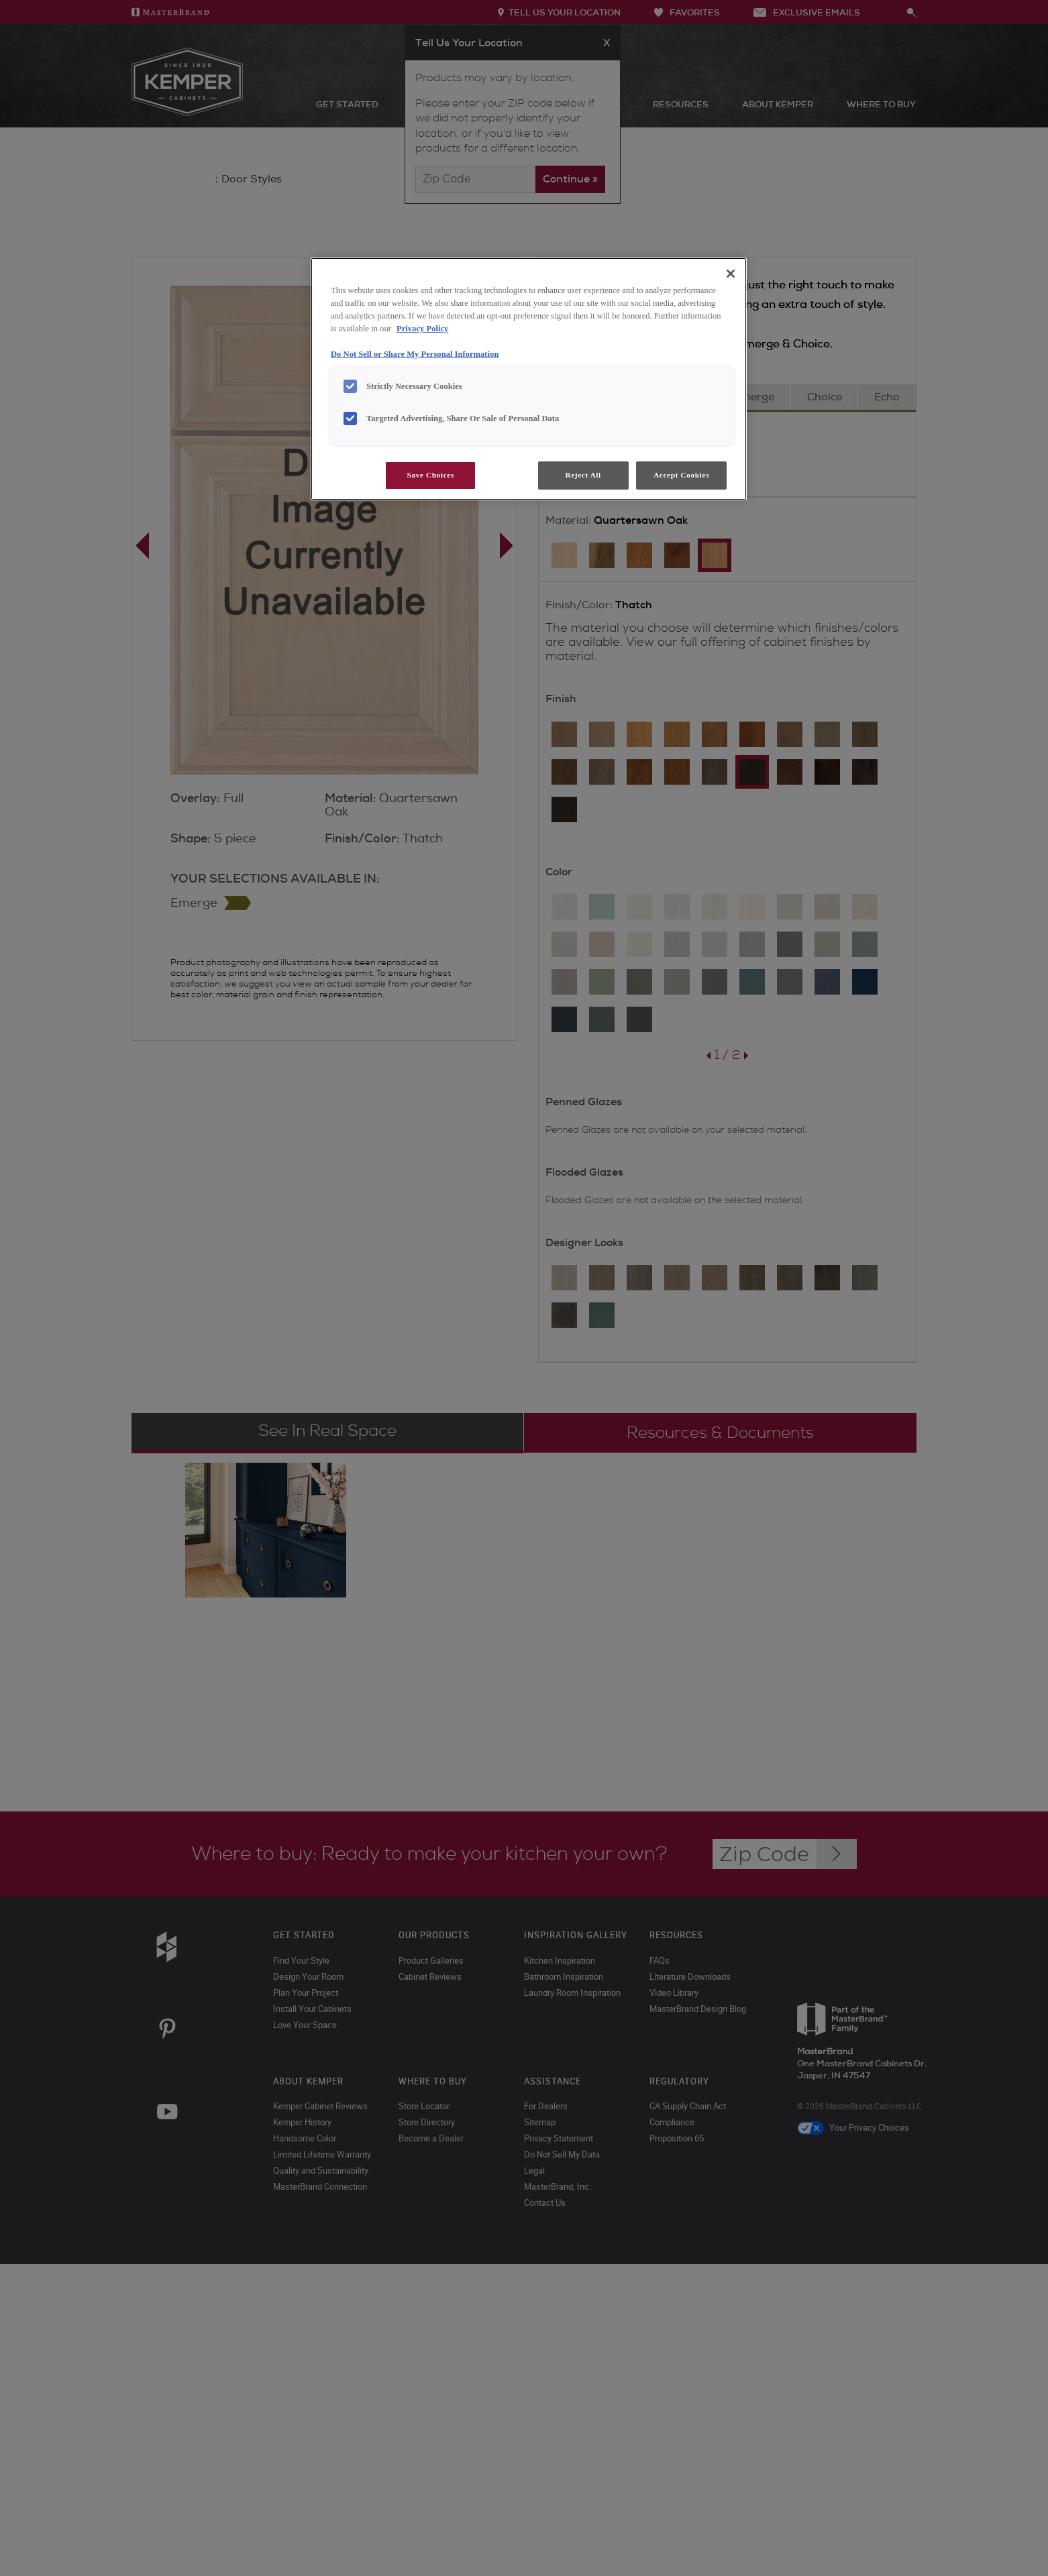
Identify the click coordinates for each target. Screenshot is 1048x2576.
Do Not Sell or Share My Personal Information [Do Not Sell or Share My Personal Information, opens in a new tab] (415, 354)
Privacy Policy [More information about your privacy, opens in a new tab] (422, 328)
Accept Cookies (681, 475)
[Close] (730, 273)
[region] (529, 379)
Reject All (582, 475)
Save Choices (430, 475)
